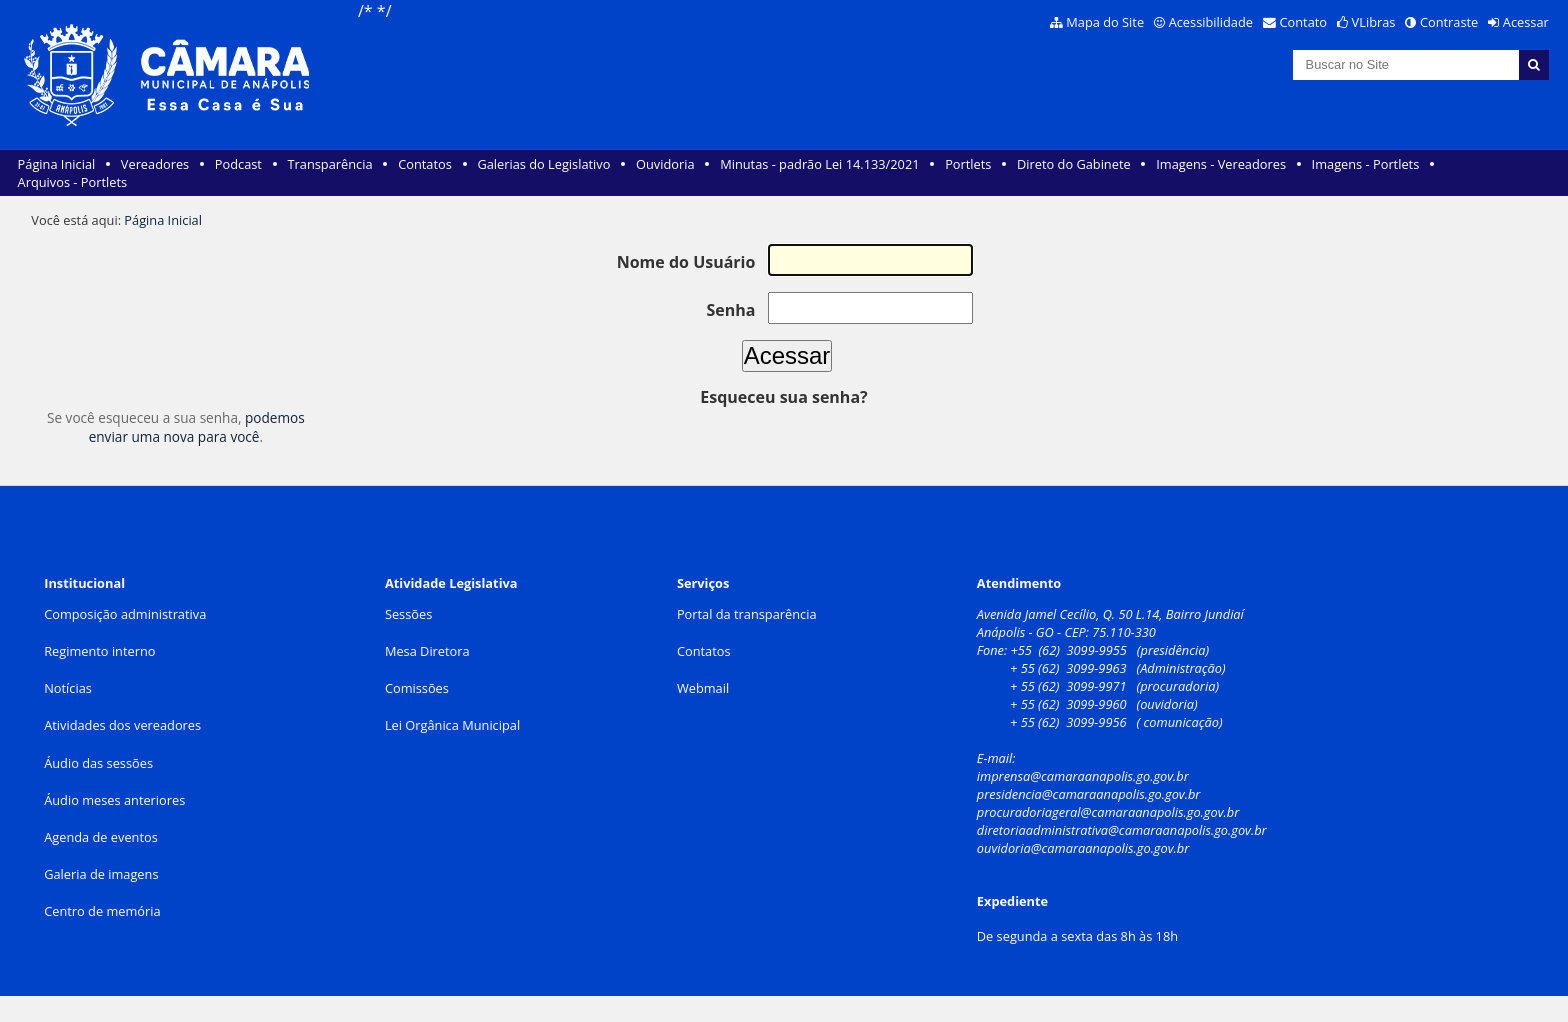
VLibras (1374, 22)
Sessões (408, 614)
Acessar (1526, 22)
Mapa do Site (1105, 22)
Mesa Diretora (427, 651)
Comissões (417, 688)
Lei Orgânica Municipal (452, 725)
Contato (1304, 22)
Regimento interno (99, 651)
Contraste (1449, 22)
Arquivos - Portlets (72, 182)
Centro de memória (102, 911)
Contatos (425, 164)
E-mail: (998, 758)
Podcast (238, 164)
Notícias (68, 688)
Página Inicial (57, 164)
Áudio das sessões (98, 763)
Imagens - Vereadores (1221, 164)
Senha (730, 309)
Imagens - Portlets (1366, 164)
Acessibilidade (1211, 22)
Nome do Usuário (686, 261)
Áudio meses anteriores (114, 800)
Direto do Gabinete (1074, 164)
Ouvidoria (665, 164)
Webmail (703, 688)
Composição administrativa (125, 614)
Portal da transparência (747, 614)
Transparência (330, 164)
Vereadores (155, 164)
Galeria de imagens (101, 874)
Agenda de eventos (101, 837)
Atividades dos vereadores (122, 725)
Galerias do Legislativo (543, 164)
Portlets (968, 164)
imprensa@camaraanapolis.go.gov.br (1083, 776)
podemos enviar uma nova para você (197, 427)
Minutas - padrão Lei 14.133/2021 (819, 164)
